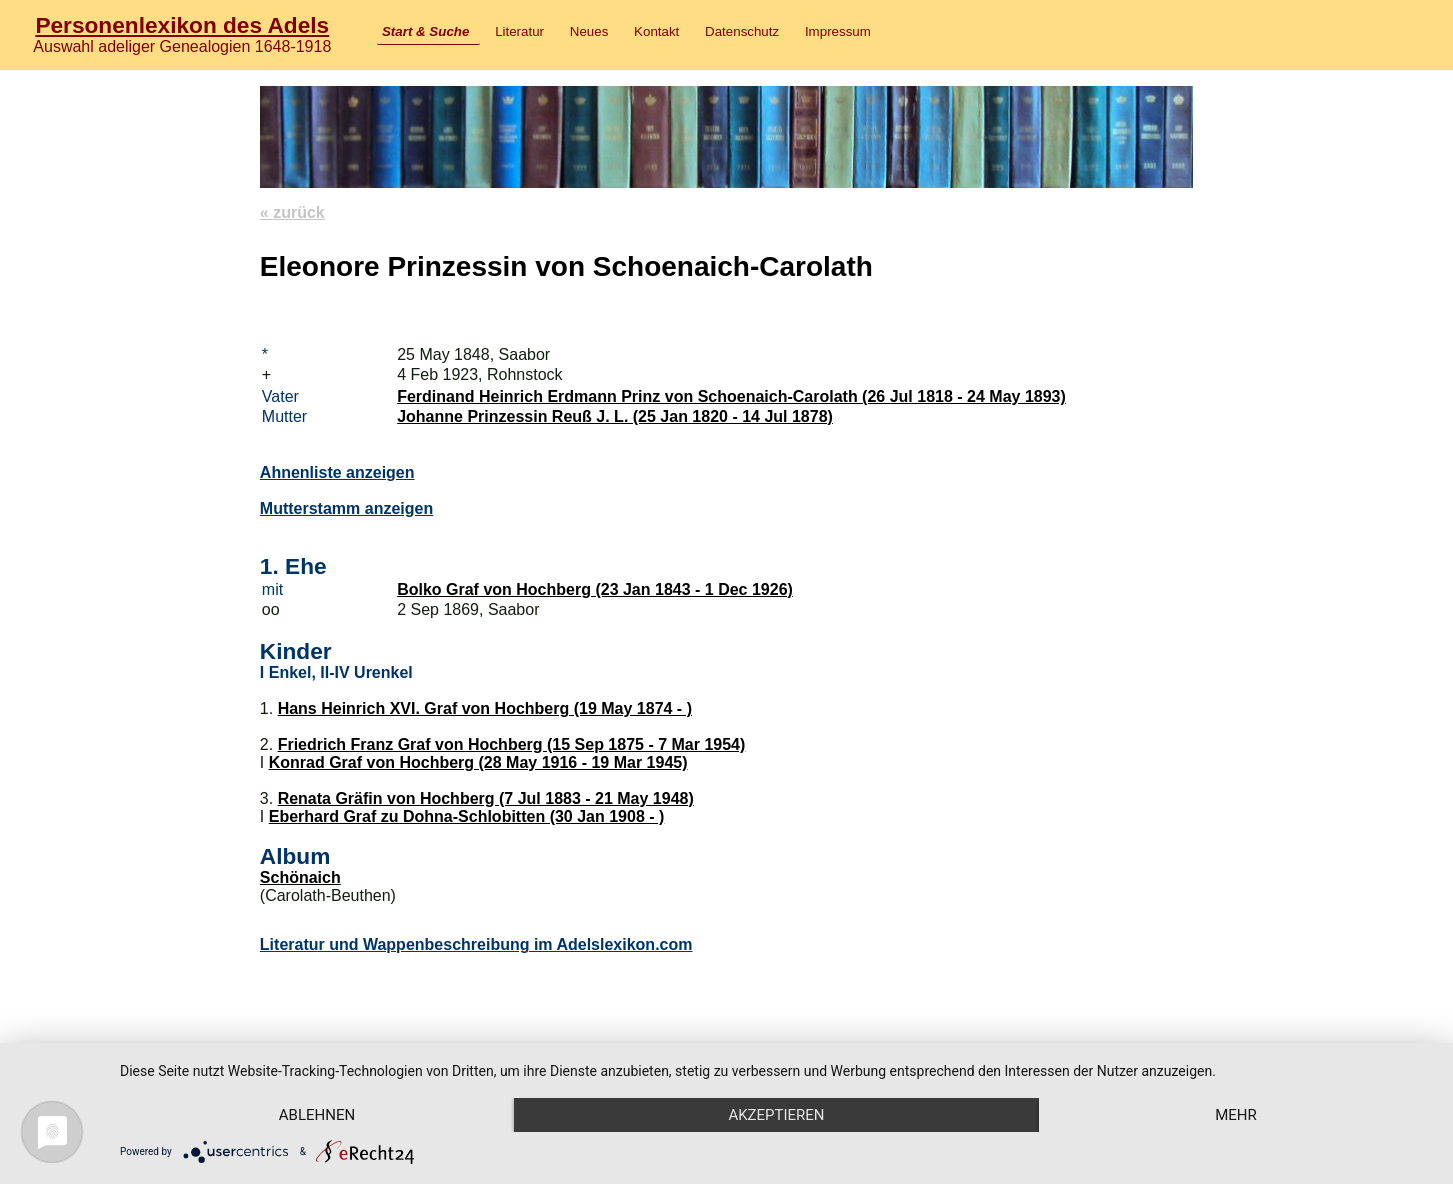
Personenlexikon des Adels (182, 25)
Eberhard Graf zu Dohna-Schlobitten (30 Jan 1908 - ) (467, 816)
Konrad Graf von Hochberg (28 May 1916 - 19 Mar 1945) (478, 762)
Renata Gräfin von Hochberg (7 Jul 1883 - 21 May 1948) (486, 798)
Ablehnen (317, 1115)
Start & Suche (425, 31)
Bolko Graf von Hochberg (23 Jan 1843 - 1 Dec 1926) (595, 589)
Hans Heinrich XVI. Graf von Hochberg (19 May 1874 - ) (485, 708)
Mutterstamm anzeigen (346, 508)
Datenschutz (742, 31)
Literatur (519, 31)
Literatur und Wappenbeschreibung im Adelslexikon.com (476, 944)
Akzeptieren (776, 1115)
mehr (1236, 1115)
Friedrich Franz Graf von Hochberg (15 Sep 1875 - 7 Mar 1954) (512, 744)
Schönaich (300, 877)
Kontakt (656, 31)
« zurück (292, 212)
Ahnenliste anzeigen (337, 472)
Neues (589, 31)
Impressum (838, 31)
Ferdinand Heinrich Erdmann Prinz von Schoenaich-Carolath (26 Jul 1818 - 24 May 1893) (731, 396)
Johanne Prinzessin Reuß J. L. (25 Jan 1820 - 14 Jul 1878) (615, 416)
